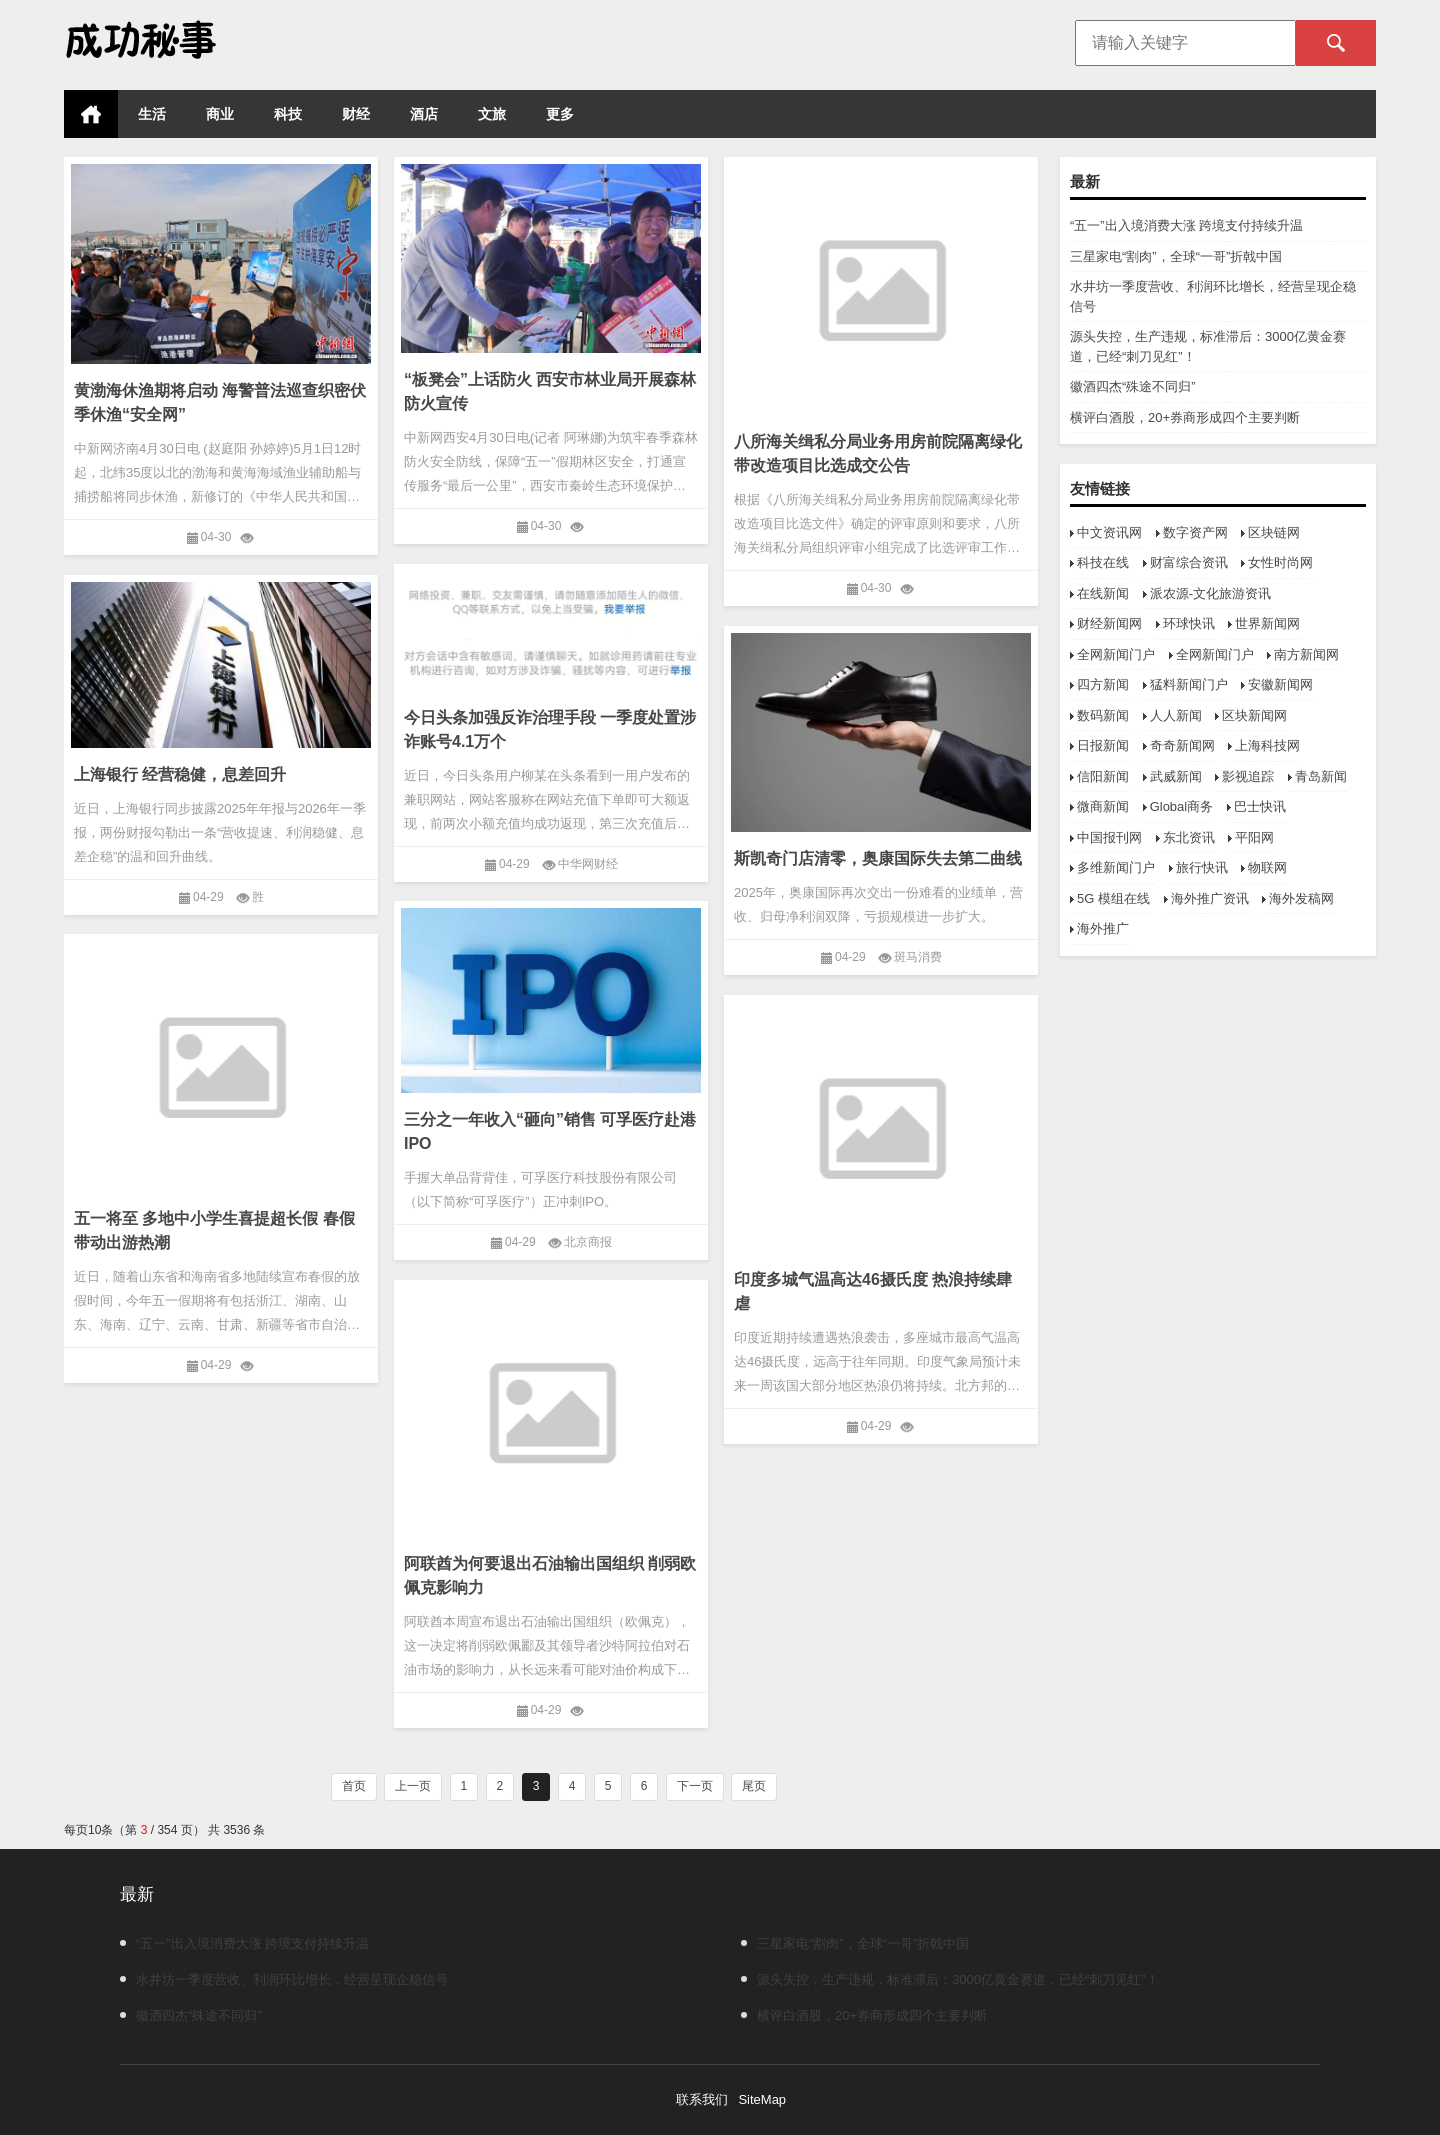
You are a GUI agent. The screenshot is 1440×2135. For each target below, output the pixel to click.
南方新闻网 (1306, 654)
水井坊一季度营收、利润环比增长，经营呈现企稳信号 (284, 1979)
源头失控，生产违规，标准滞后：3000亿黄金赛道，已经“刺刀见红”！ (950, 1979)
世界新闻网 (1267, 623)
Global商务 (1182, 806)
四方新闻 (1103, 684)
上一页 (413, 1786)
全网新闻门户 (1116, 654)
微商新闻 (1103, 806)
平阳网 (1254, 837)
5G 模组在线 (1113, 898)
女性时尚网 (1280, 562)
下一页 (695, 1786)
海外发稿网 (1301, 898)
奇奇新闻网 (1182, 745)
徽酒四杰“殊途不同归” (1133, 386)
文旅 (492, 114)
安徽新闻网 (1280, 684)
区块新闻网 (1254, 715)
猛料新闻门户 (1189, 684)
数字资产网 (1195, 532)
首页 (91, 114)
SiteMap (762, 2099)
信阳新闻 (1103, 776)
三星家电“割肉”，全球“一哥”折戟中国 (1176, 256)
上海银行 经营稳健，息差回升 (180, 774)
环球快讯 (1189, 623)
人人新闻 (1176, 715)
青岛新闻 (1321, 776)
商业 (220, 114)
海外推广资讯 (1210, 898)
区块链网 (1274, 532)
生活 (152, 114)
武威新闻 (1176, 776)
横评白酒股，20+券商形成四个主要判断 (1185, 417)
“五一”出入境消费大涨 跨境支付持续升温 (1186, 225)
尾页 (754, 1786)
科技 (288, 114)
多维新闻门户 (1116, 867)
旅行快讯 (1202, 867)
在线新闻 (1103, 593)
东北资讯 (1189, 837)
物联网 (1267, 867)
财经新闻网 (1109, 623)
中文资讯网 (1109, 532)
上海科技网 (1267, 745)
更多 (560, 114)
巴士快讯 (1260, 806)
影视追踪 (1248, 776)
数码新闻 (1103, 715)
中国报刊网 (1109, 837)
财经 (356, 114)
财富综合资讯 (1189, 562)
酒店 (424, 114)
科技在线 (1103, 562)
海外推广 (1103, 928)
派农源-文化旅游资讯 (1210, 593)
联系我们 (702, 2099)
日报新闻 (1103, 745)
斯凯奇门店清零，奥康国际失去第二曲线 (878, 858)
